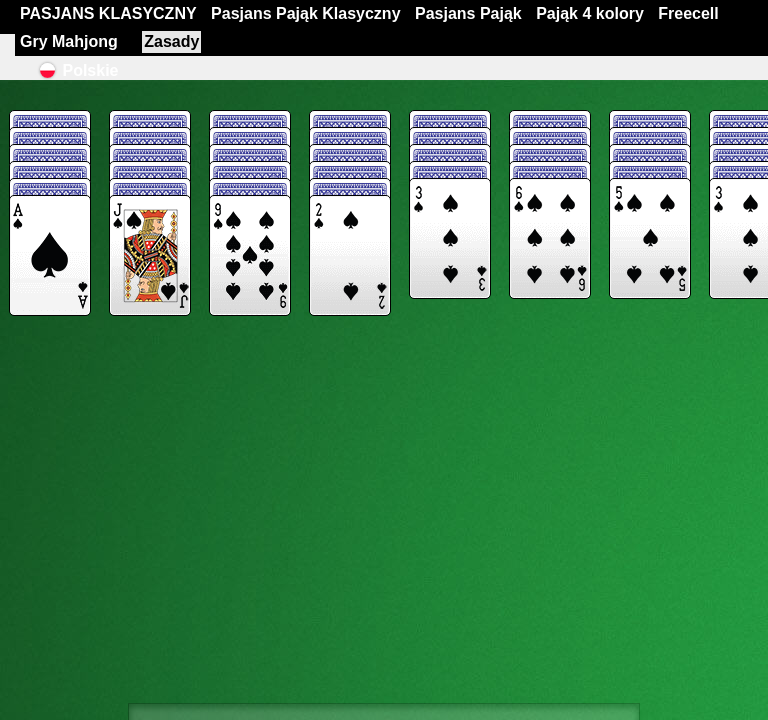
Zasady (171, 41)
